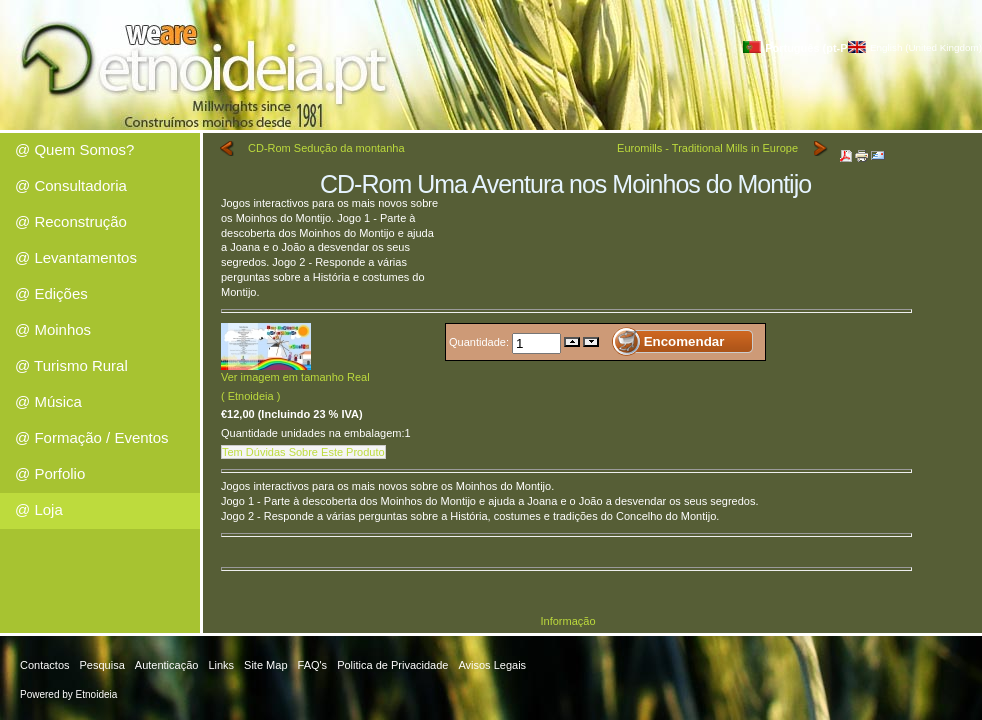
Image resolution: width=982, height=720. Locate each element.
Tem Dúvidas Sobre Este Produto (303, 452)
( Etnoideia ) (250, 396)
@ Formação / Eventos (92, 437)
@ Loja (39, 509)
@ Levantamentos (76, 257)
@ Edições (51, 293)
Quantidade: (480, 341)
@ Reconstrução (71, 221)
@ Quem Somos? (74, 149)
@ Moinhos (53, 329)
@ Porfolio (50, 473)
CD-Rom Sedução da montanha (326, 148)
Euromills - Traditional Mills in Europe (707, 148)
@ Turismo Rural (71, 365)
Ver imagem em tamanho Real (295, 371)
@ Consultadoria (71, 185)
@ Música (48, 401)
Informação (567, 621)
